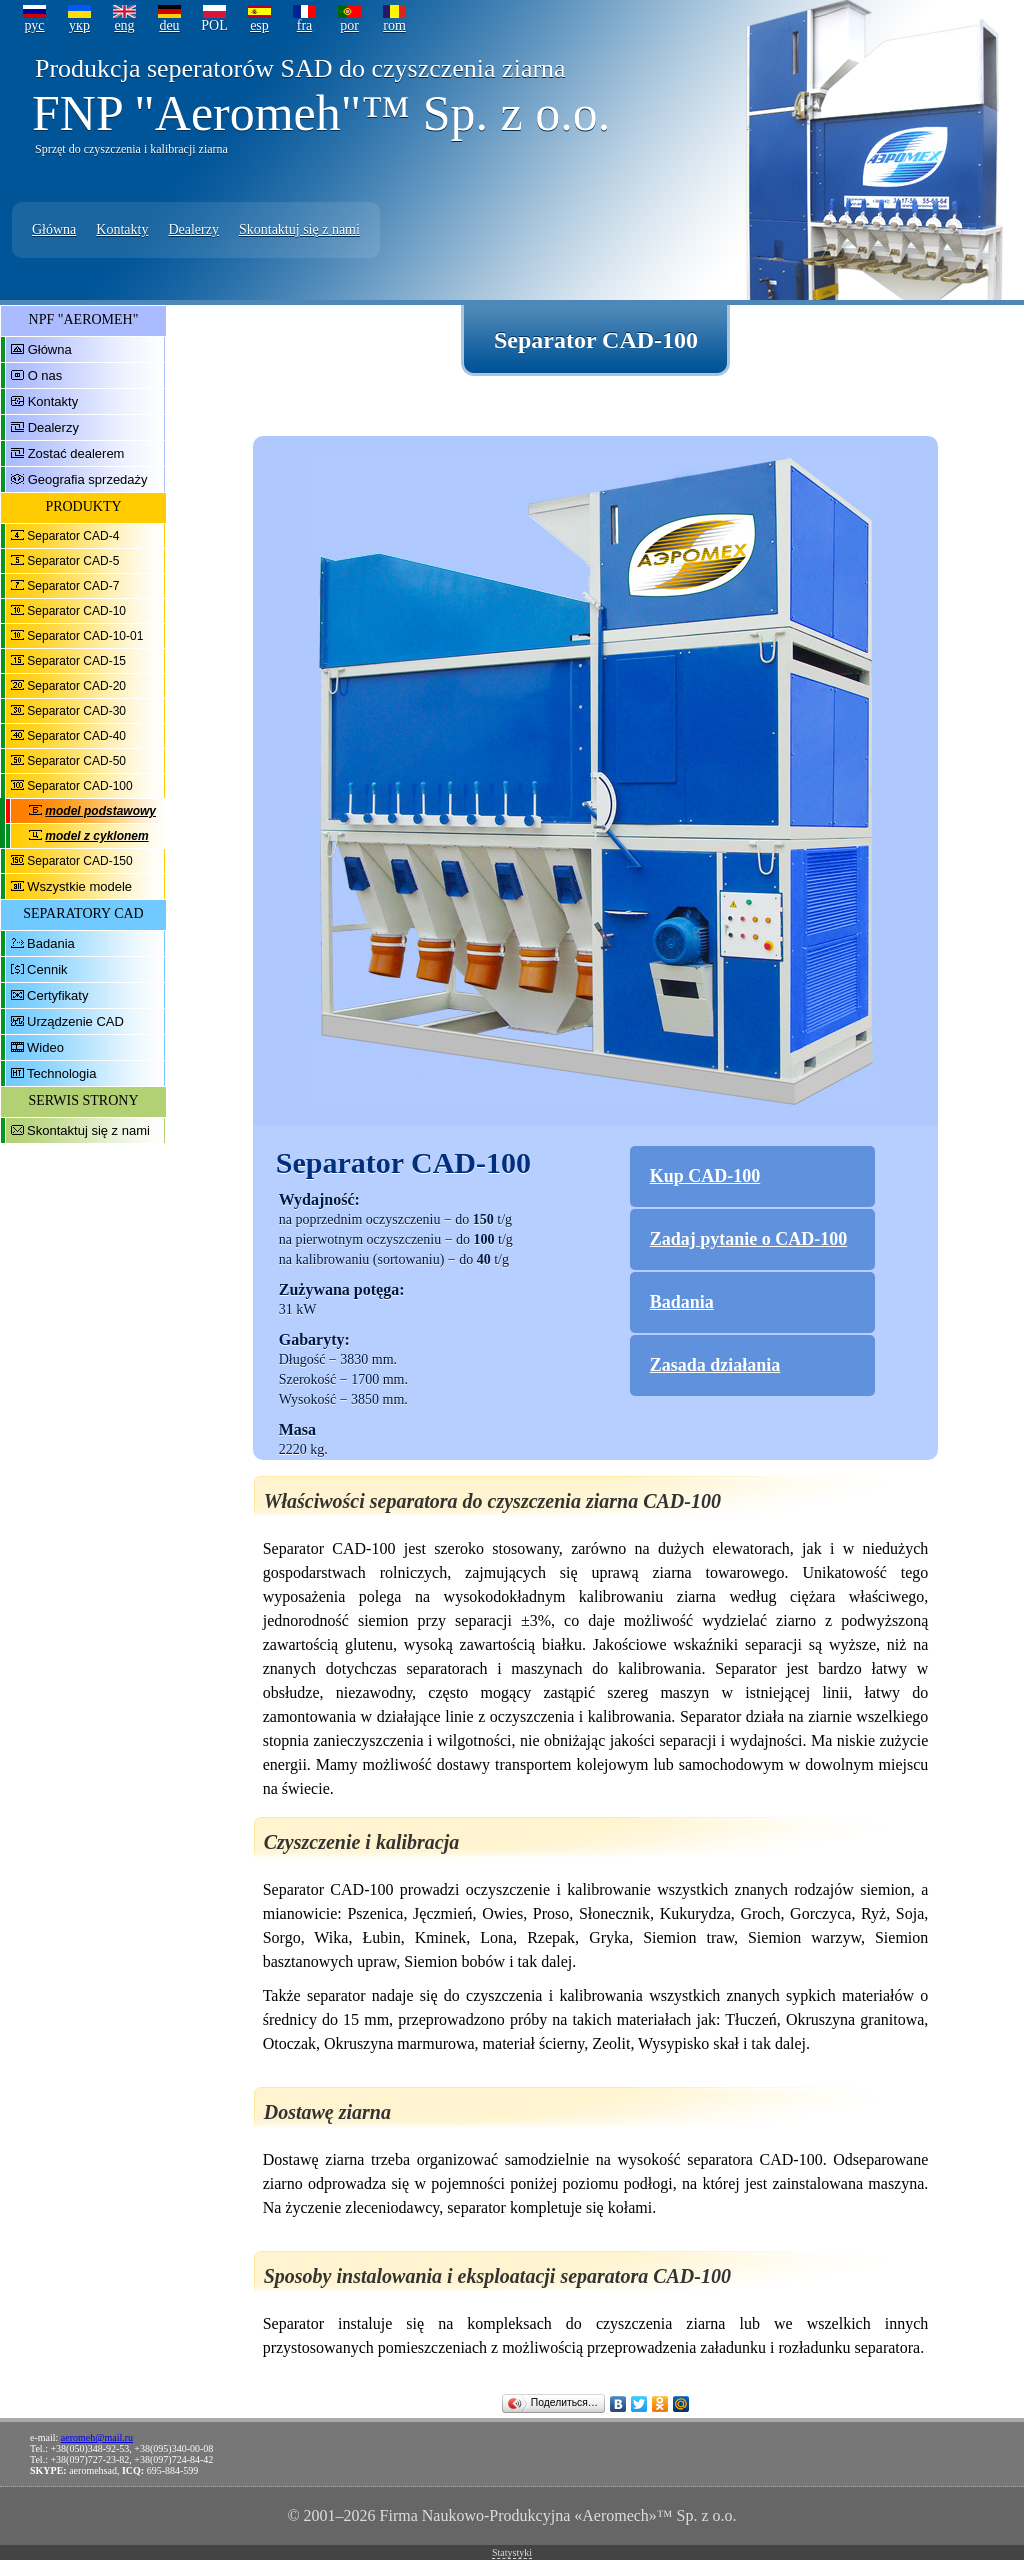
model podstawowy (100, 811)
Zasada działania (715, 1365)
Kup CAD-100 (705, 1176)
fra (305, 25)
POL (214, 25)
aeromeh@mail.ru (97, 2437)
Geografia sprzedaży (88, 479)
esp (259, 25)
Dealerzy (193, 229)
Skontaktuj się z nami (299, 229)
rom (394, 25)
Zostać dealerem (76, 453)
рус (34, 25)
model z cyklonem (96, 836)
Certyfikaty (57, 995)
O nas (45, 375)
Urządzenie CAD (75, 1021)
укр (79, 25)
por (349, 25)
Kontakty (122, 229)
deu (169, 25)
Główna (54, 229)
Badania (51, 943)
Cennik (47, 969)
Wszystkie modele (79, 886)
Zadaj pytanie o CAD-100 (749, 1239)
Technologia (61, 1073)
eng (124, 25)
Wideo (45, 1047)
